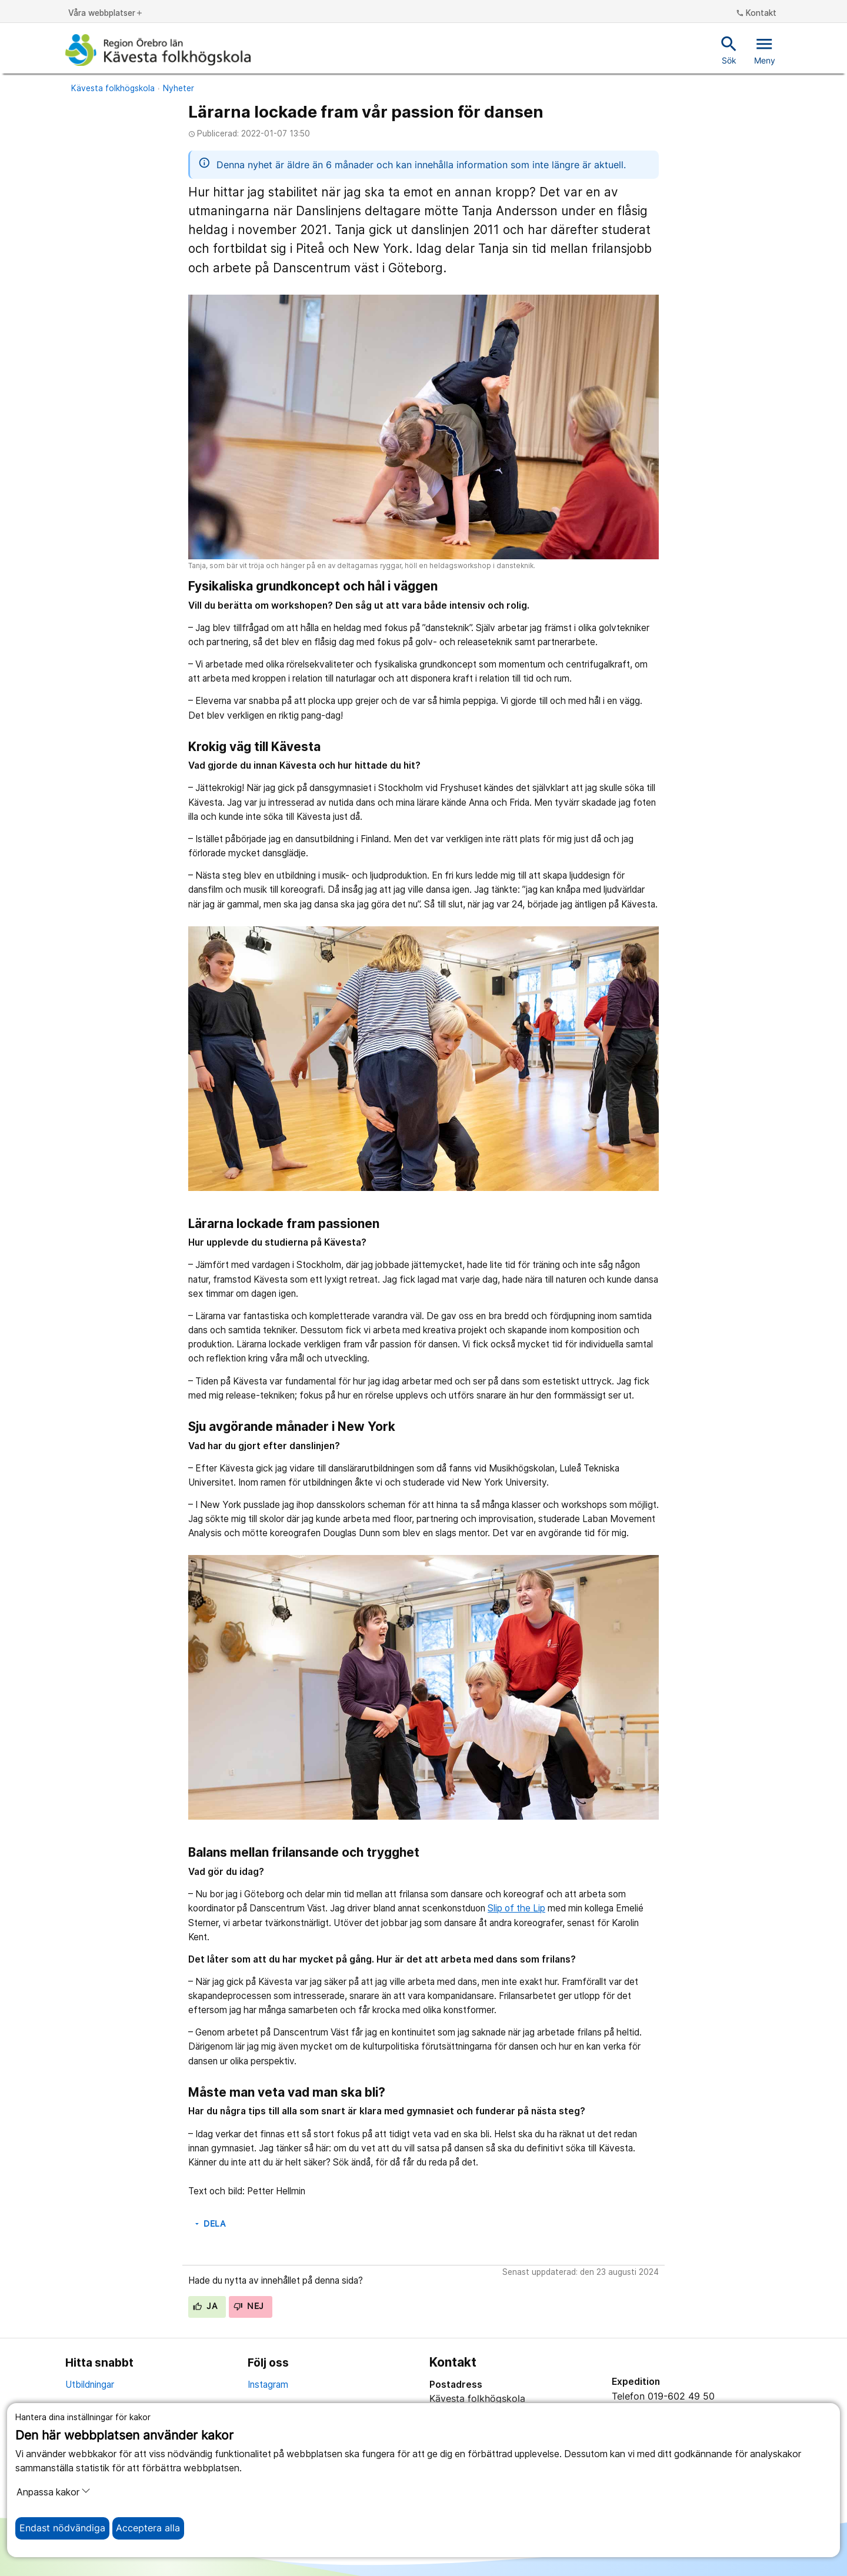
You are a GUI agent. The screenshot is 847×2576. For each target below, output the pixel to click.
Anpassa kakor (53, 2492)
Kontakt (756, 13)
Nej (249, 2306)
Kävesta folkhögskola (113, 88)
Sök (729, 49)
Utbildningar (89, 2384)
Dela (209, 2223)
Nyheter (178, 88)
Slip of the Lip (516, 1908)
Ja (205, 2306)
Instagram (268, 2384)
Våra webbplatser (106, 13)
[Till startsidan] (158, 50)
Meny (764, 49)
